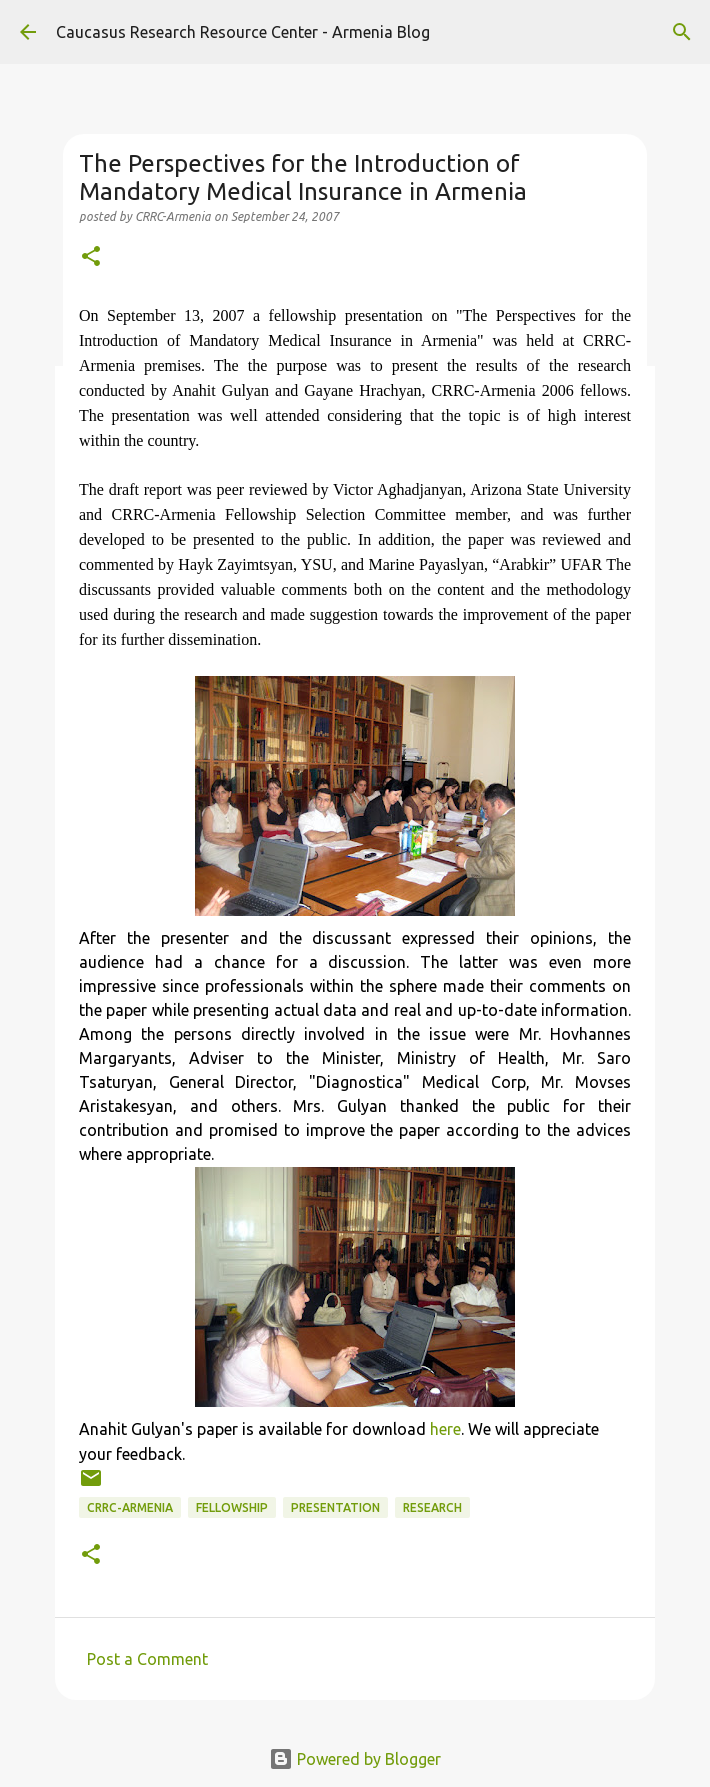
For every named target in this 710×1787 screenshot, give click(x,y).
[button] (91, 257)
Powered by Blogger (355, 1759)
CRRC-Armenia (130, 1507)
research (432, 1507)
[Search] (682, 32)
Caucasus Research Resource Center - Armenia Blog (243, 32)
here (445, 1429)
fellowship (232, 1507)
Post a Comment (147, 1659)
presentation (335, 1507)
